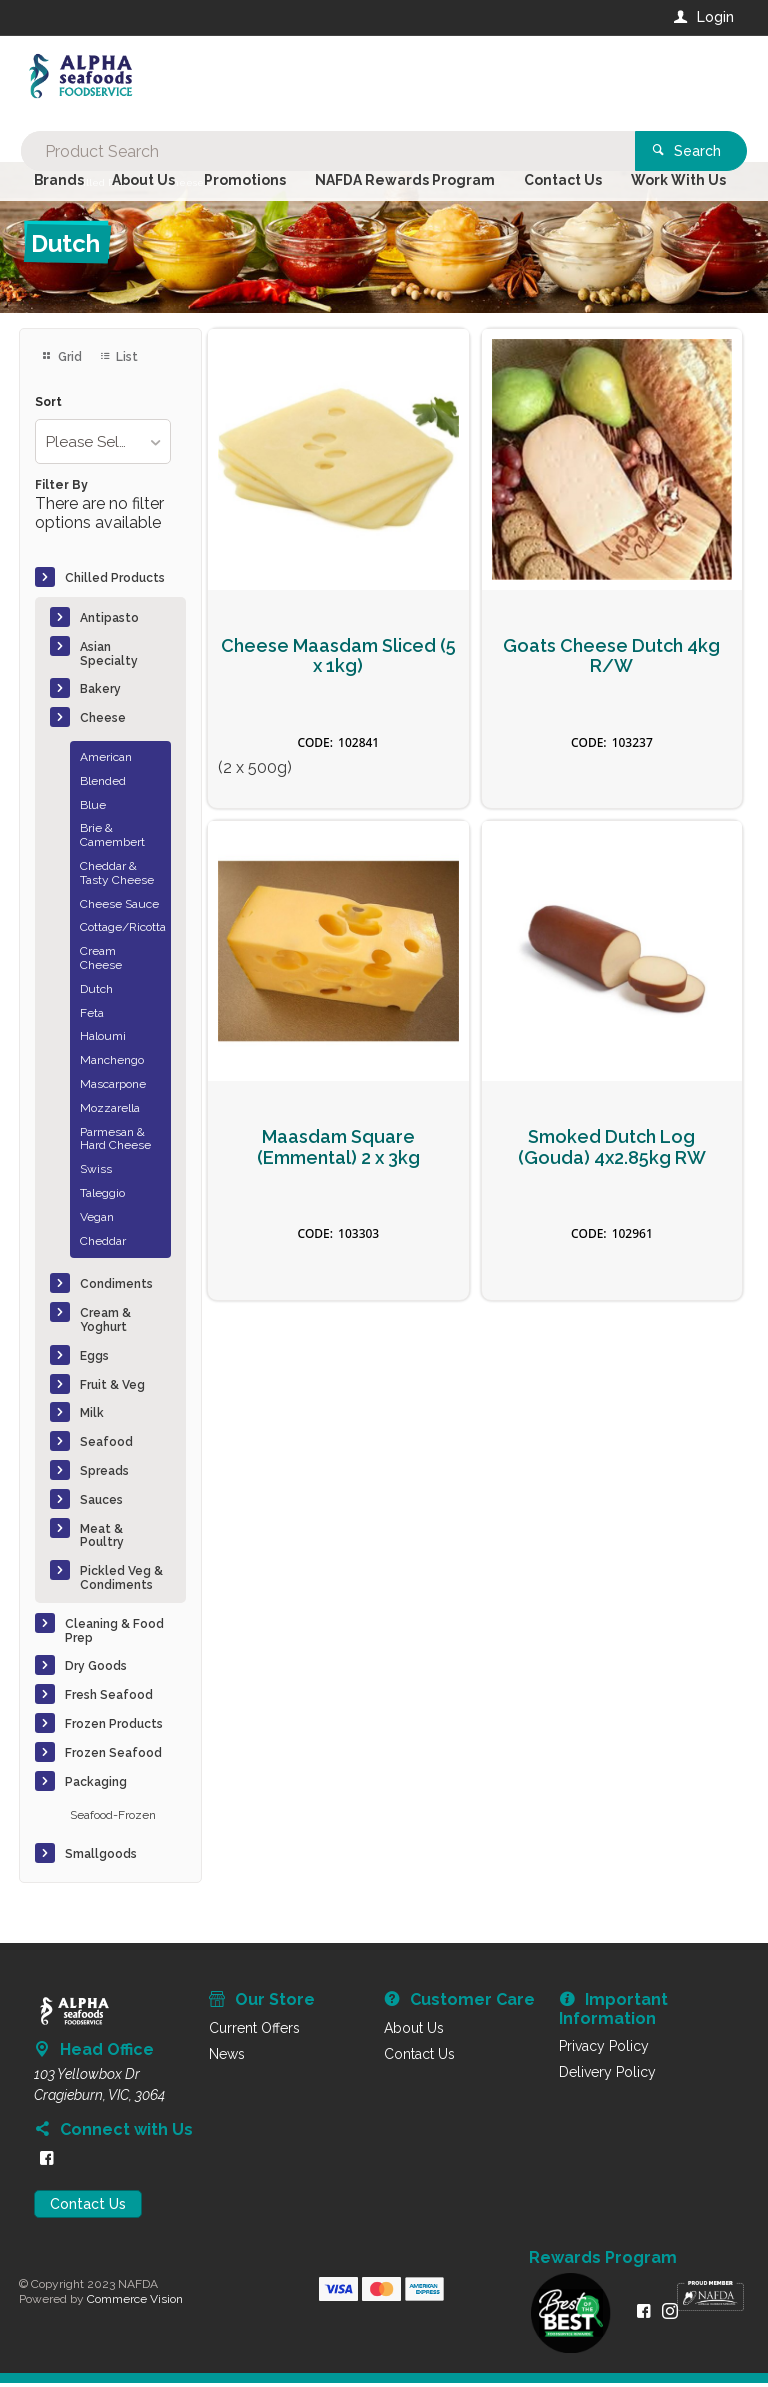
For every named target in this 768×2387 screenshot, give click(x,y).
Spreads (104, 1474)
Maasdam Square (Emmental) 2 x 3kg (338, 1151)
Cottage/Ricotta (122, 931)
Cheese (103, 722)
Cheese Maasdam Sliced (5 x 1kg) (338, 659)
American (106, 760)
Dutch (96, 992)
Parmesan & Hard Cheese (115, 1142)
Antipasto (109, 621)
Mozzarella (110, 1111)
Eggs (94, 1359)
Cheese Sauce (119, 907)
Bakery (100, 693)
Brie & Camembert (112, 839)
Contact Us (88, 2208)
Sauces (101, 1503)
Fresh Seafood (109, 1698)
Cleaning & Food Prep (114, 1634)
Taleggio (102, 1196)
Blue (93, 808)
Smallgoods (101, 1857)
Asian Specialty (109, 657)
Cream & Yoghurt (105, 1324)
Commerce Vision (135, 2302)
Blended (103, 784)
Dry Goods (96, 1670)
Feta (92, 1016)
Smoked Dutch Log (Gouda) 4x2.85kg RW (612, 1151)
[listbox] (102, 445)
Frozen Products (114, 1727)
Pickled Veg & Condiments (121, 1581)
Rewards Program (603, 2262)
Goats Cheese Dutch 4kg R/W (611, 659)
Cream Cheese (101, 962)
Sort (48, 405)
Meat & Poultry (102, 1539)
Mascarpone (113, 1087)
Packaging (96, 1785)
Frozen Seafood (113, 1756)
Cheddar (103, 1244)
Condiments (116, 1288)
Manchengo (112, 1064)
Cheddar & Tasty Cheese (117, 876)
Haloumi (103, 1040)
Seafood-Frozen (113, 1819)
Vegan (97, 1220)
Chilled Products (115, 581)
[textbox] (303, 80)
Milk (92, 1417)
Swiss (96, 1173)
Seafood (106, 1446)
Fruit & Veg (112, 1388)
